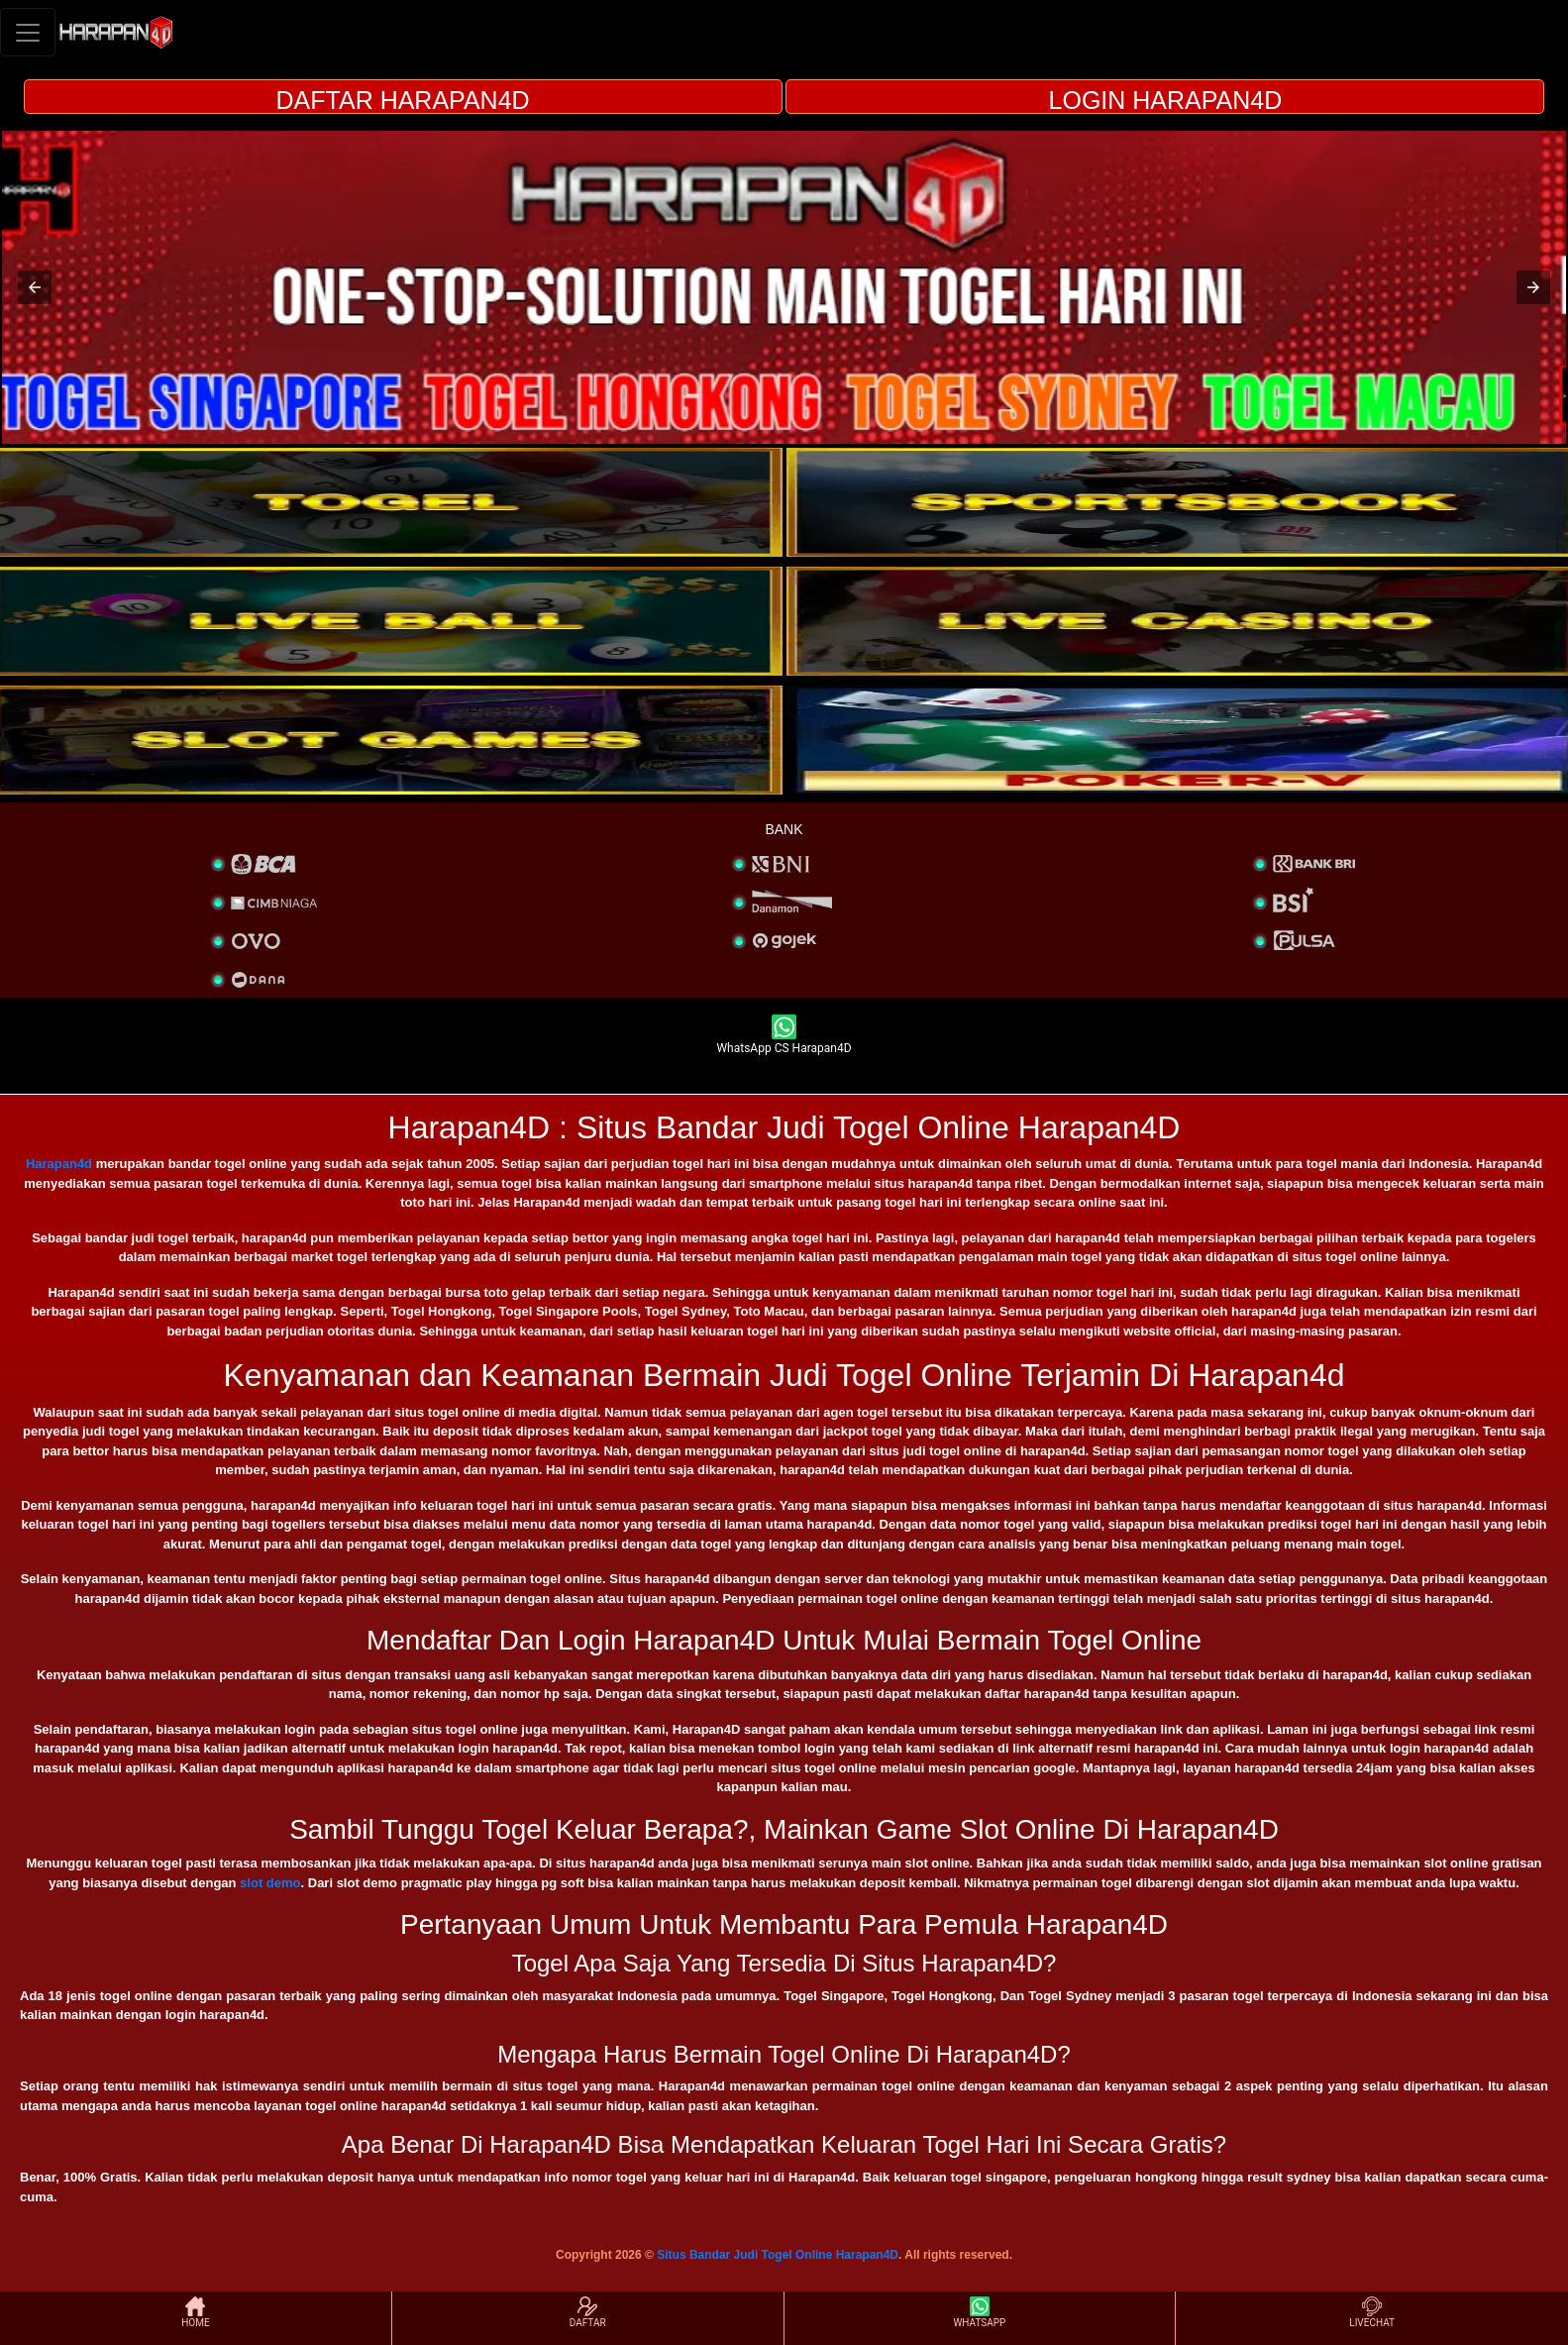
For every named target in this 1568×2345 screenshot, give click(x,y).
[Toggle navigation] (27, 32)
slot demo (270, 1882)
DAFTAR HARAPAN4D (403, 100)
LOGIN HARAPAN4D (1166, 100)
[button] (35, 287)
